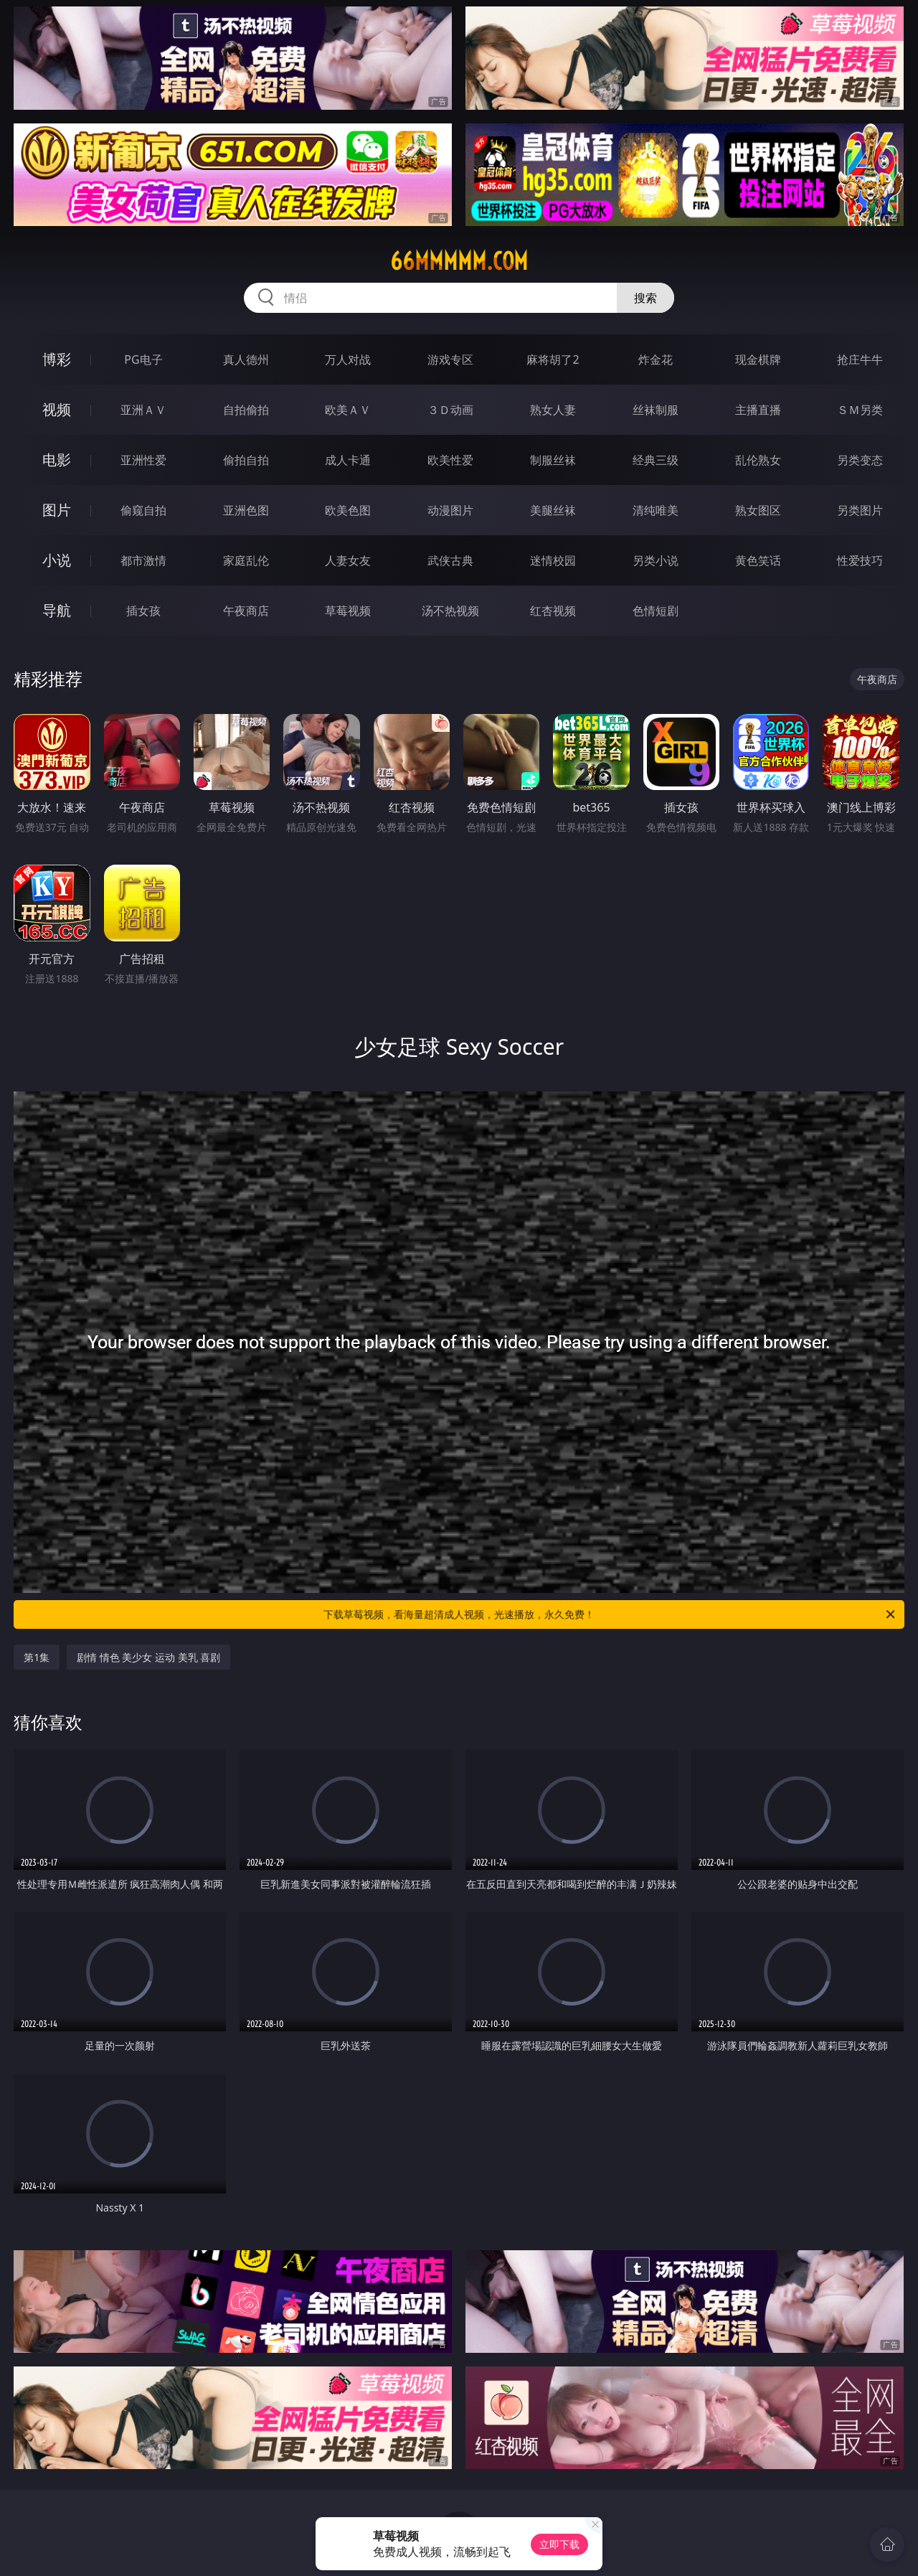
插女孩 (143, 611)
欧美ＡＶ (348, 410)
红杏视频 (553, 611)
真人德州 (246, 359)
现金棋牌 (758, 359)
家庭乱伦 (246, 560)
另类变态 (860, 460)
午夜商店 (246, 611)
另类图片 (860, 510)
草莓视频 (348, 611)
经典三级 (655, 460)
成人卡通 (348, 460)
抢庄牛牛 (860, 359)
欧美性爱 (450, 460)
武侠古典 (450, 560)
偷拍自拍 (246, 460)
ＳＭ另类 (860, 410)
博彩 (56, 359)
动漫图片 (450, 510)
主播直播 (758, 410)
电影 (56, 459)
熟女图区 (758, 510)
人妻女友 (348, 560)
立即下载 (559, 2544)
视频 (56, 409)
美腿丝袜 (553, 510)
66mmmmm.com (459, 261)
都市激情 (143, 560)
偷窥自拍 (143, 510)
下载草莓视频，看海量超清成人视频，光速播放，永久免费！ (610, 1614)
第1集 (36, 1657)
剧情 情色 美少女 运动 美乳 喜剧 (148, 1657)
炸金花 (655, 359)
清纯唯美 (655, 510)
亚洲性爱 (143, 460)
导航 (56, 610)
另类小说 (655, 560)
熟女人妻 (553, 410)
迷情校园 (553, 560)
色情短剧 (655, 611)
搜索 (645, 298)
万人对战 (348, 359)
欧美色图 (348, 510)
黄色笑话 (758, 560)
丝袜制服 (655, 410)
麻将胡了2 (552, 359)
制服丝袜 (553, 460)
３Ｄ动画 (450, 410)
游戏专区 (450, 359)
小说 (56, 560)
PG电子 (143, 359)
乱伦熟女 (758, 460)
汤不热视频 (450, 611)
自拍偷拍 (246, 410)
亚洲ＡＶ (143, 410)
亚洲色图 (246, 510)
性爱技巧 (860, 560)
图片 (56, 510)
